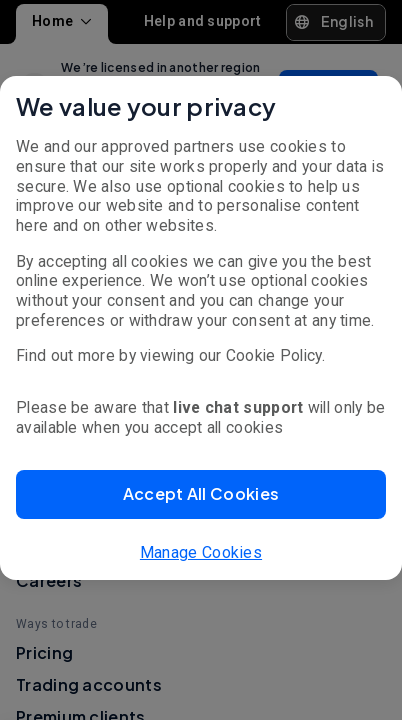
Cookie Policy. (275, 355)
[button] (201, 494)
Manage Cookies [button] (201, 552)
